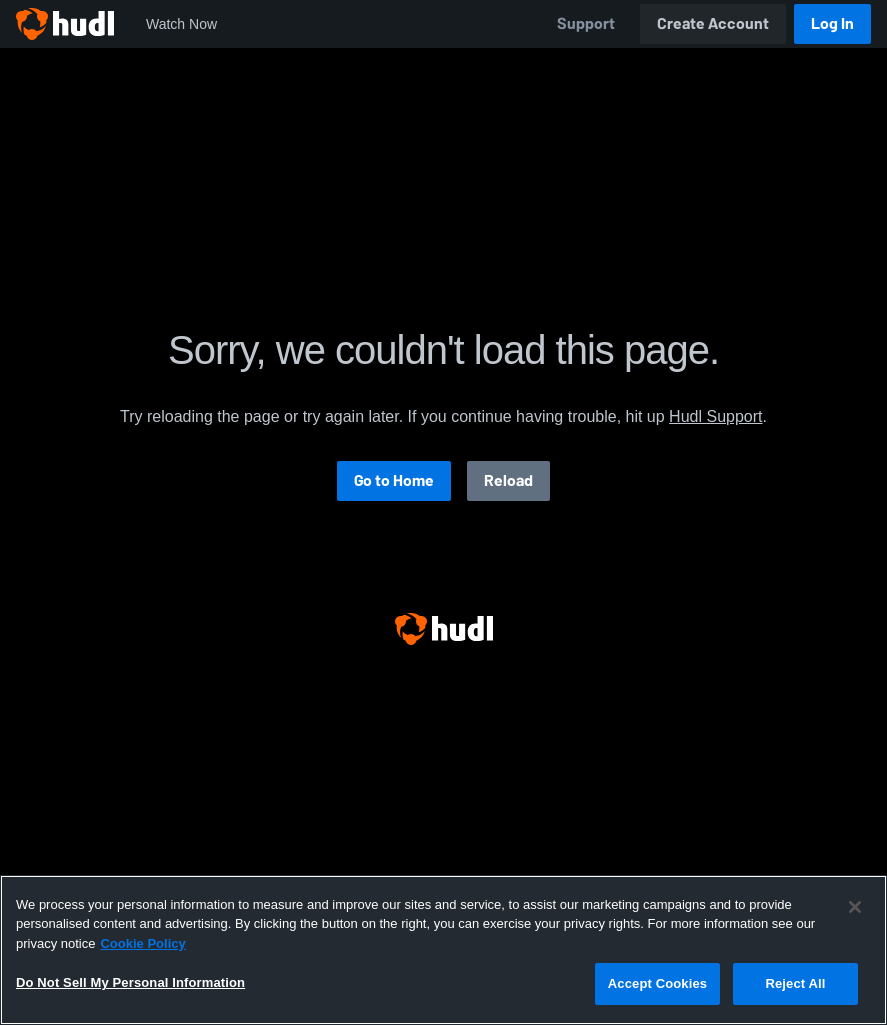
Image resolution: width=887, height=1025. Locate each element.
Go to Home (394, 480)
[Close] (855, 907)
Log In (832, 23)
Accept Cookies (657, 983)
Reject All (795, 983)
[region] (443, 950)
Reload (508, 480)
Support (586, 23)
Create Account (713, 23)
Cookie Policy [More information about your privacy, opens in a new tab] (142, 943)
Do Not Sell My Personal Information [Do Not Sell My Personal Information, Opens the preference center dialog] (130, 982)
